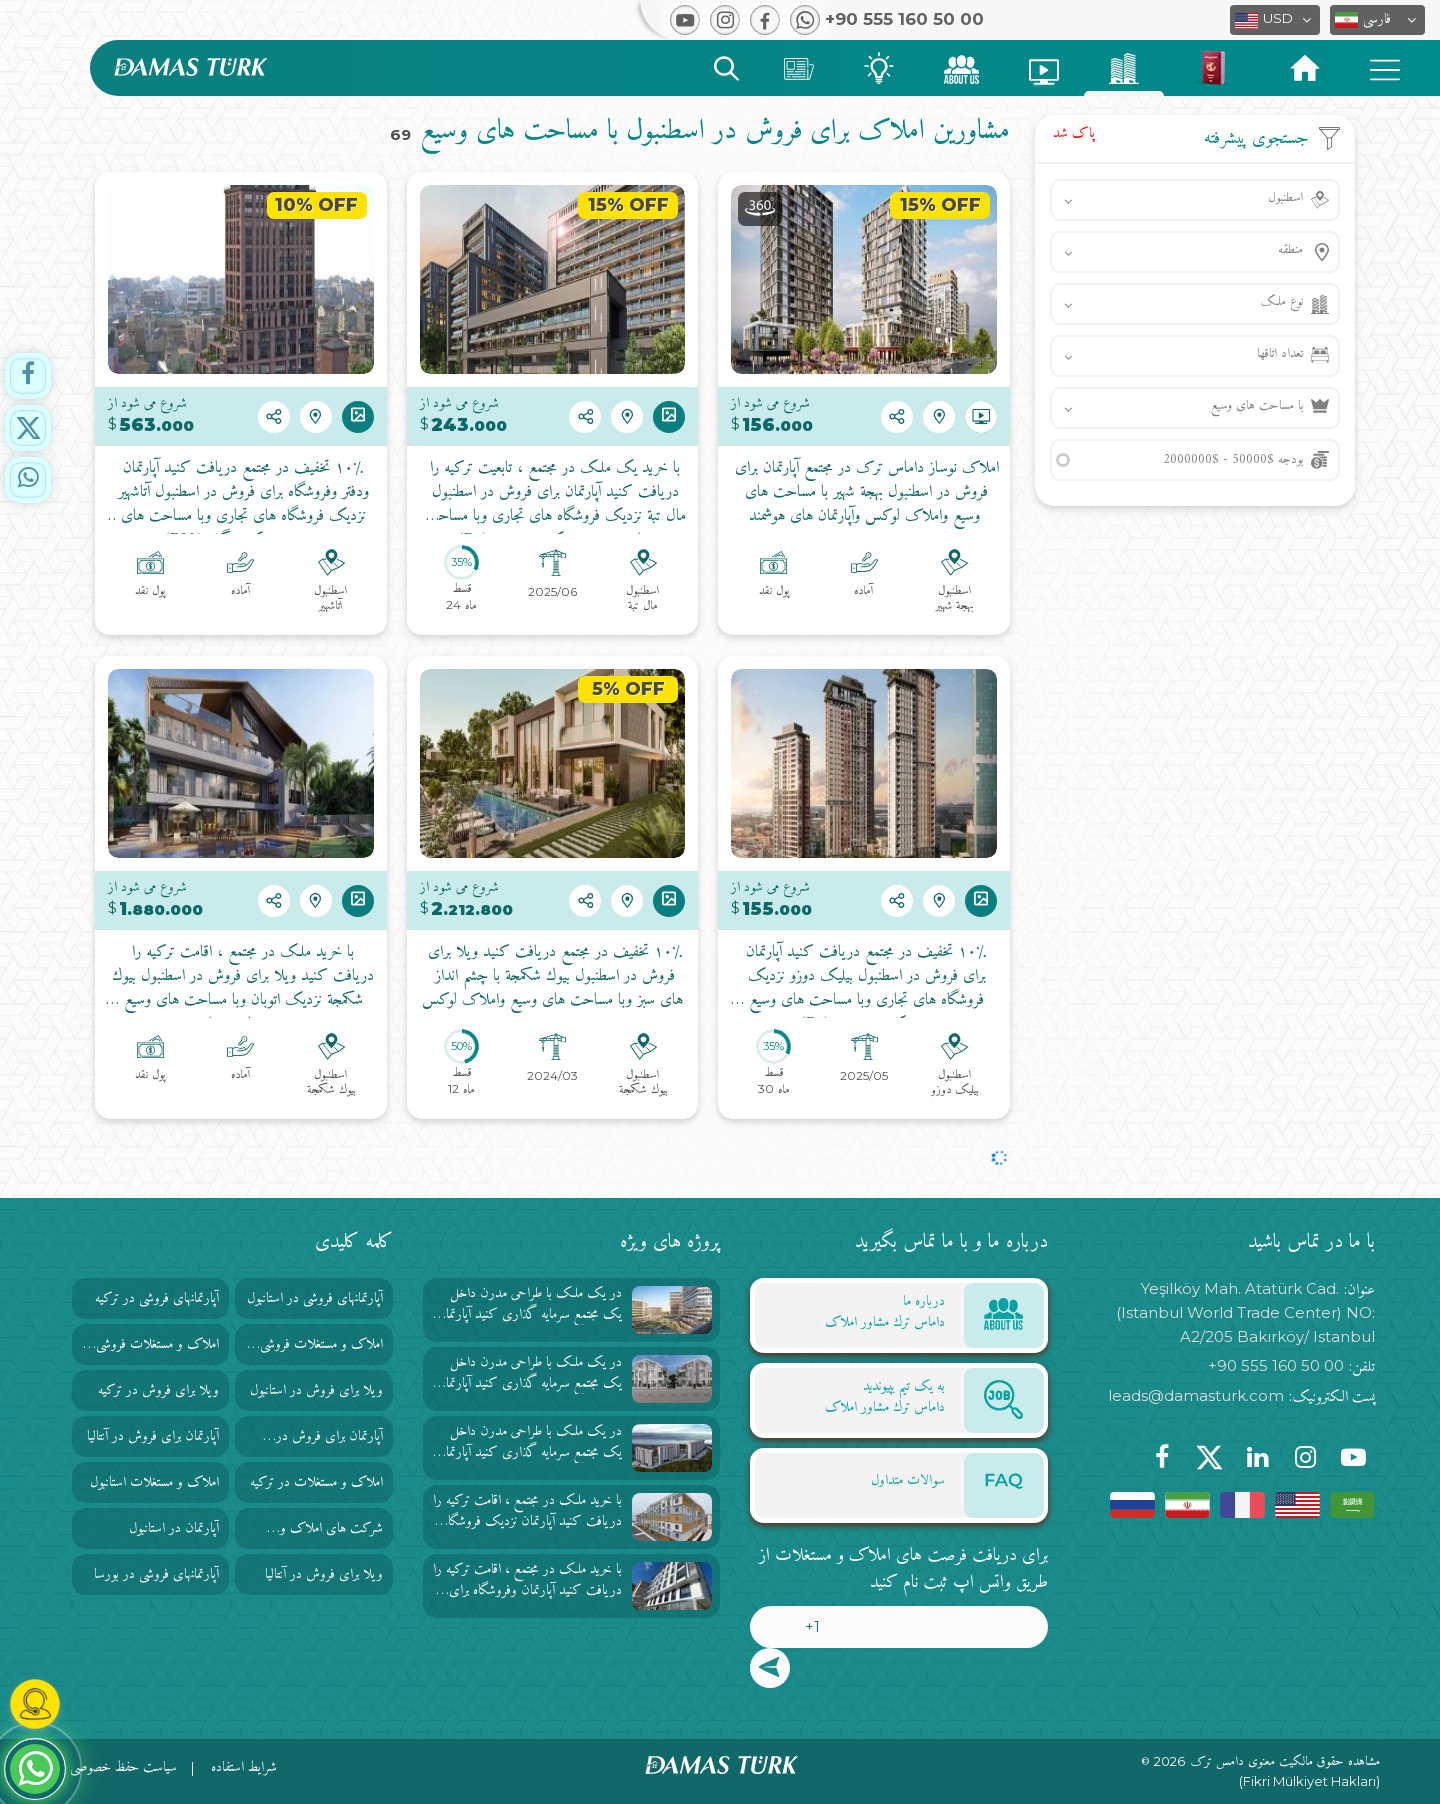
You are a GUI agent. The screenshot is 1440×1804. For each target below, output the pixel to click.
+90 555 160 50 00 (1276, 1365)
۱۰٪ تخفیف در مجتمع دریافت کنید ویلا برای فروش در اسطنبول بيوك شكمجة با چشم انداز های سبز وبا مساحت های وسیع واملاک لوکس (552, 977)
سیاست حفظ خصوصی (123, 1767)
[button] (1377, 20)
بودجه (1233, 459)
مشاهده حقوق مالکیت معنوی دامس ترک (1285, 1762)
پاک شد (1074, 133)
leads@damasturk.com (1196, 1395)
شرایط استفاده (244, 1767)
